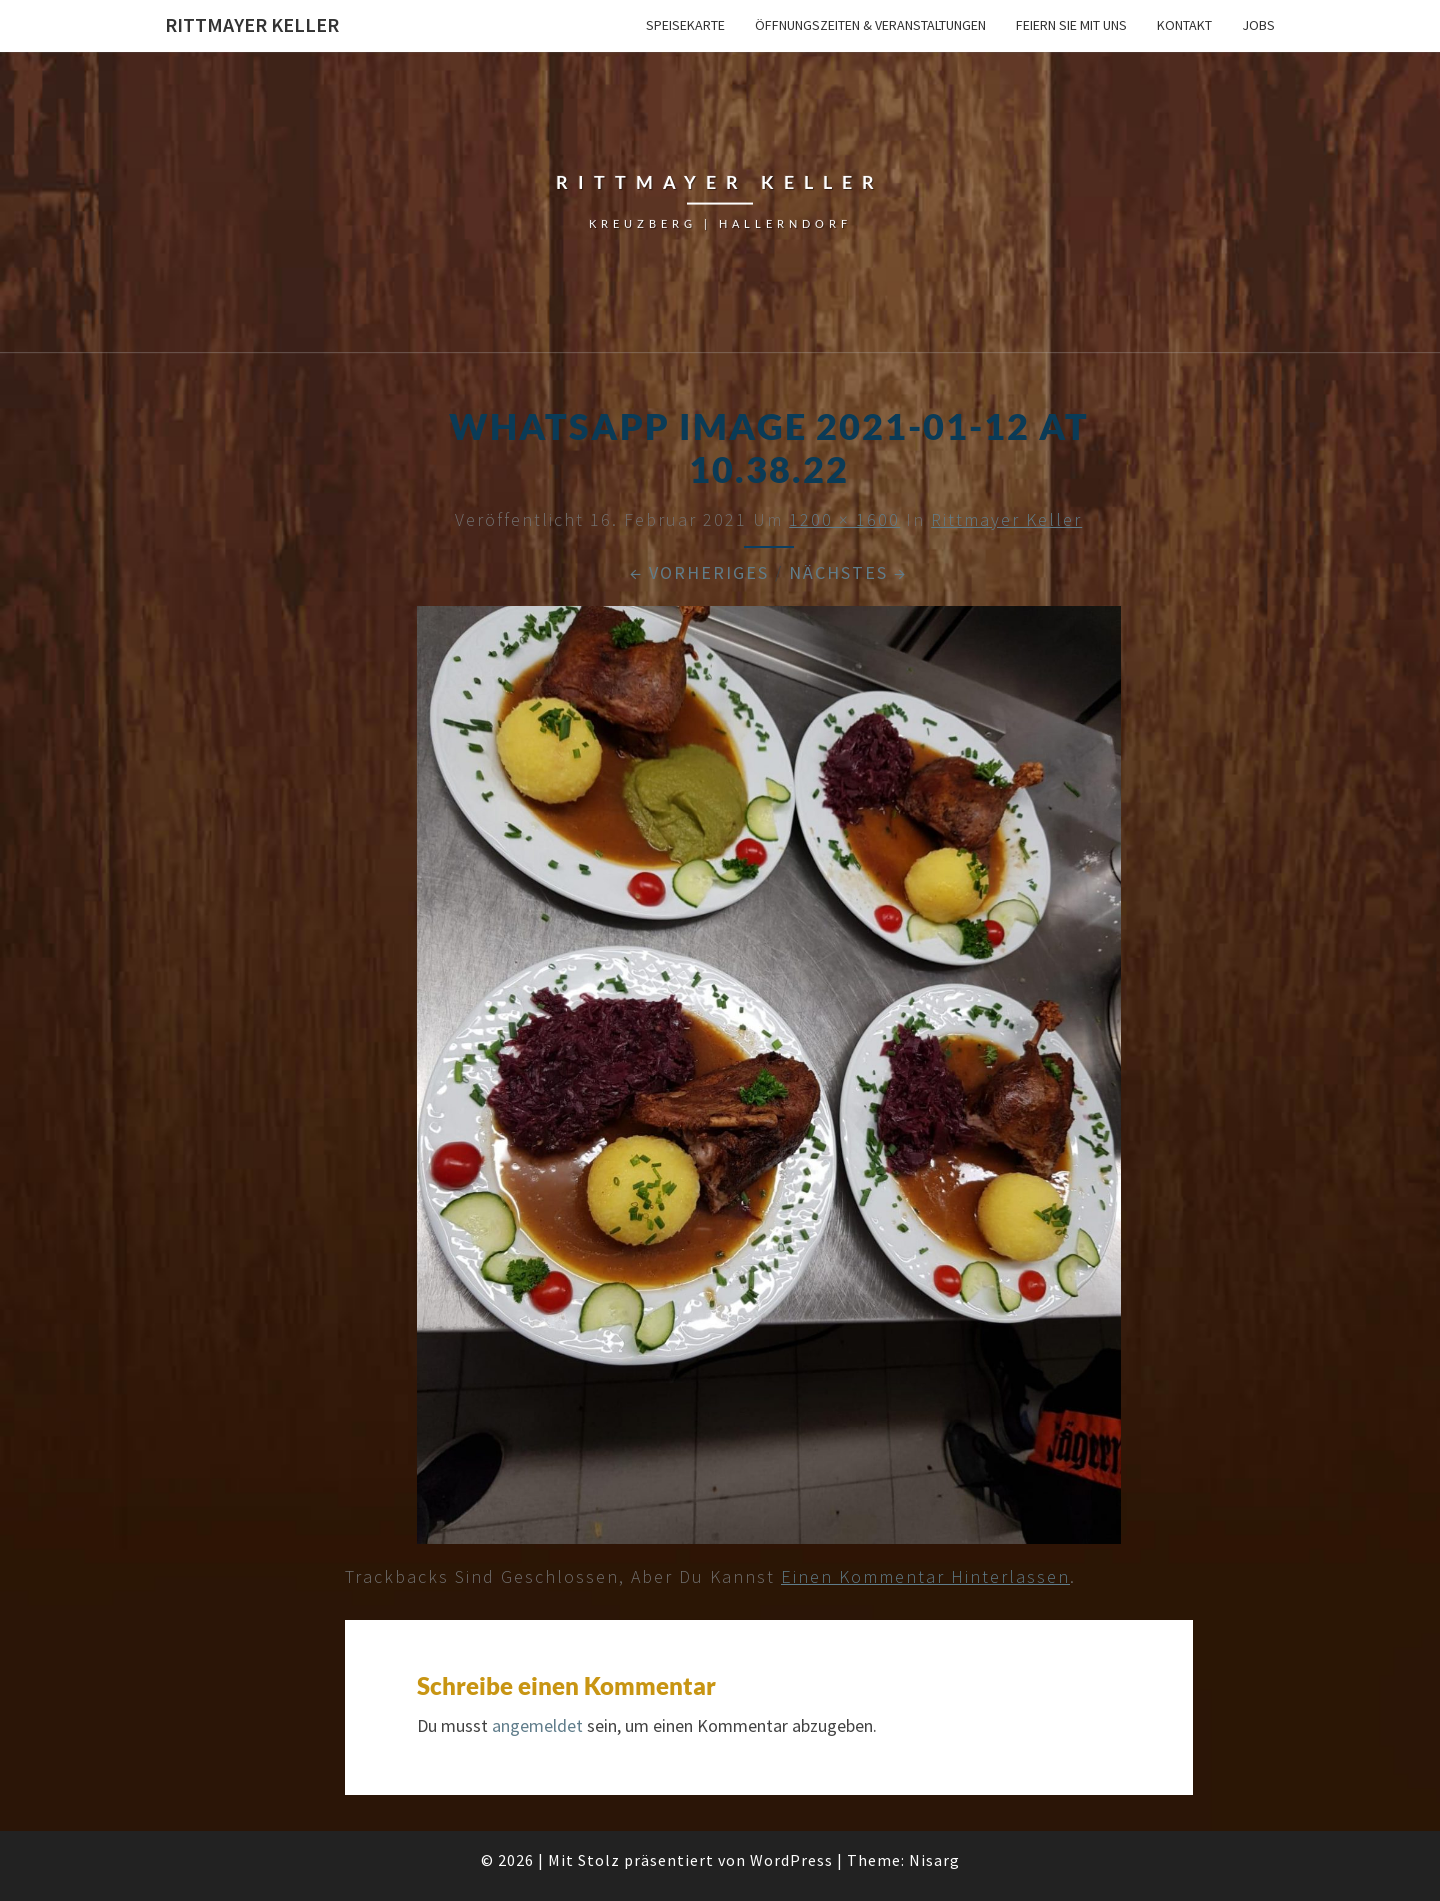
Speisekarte (685, 25)
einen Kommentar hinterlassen (925, 1576)
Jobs (1258, 25)
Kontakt (1184, 25)
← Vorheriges (699, 572)
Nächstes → (848, 572)
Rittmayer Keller (252, 24)
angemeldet (537, 1725)
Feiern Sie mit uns (1071, 25)
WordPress (791, 1860)
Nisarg (934, 1860)
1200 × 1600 (844, 519)
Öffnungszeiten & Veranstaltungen (870, 25)
